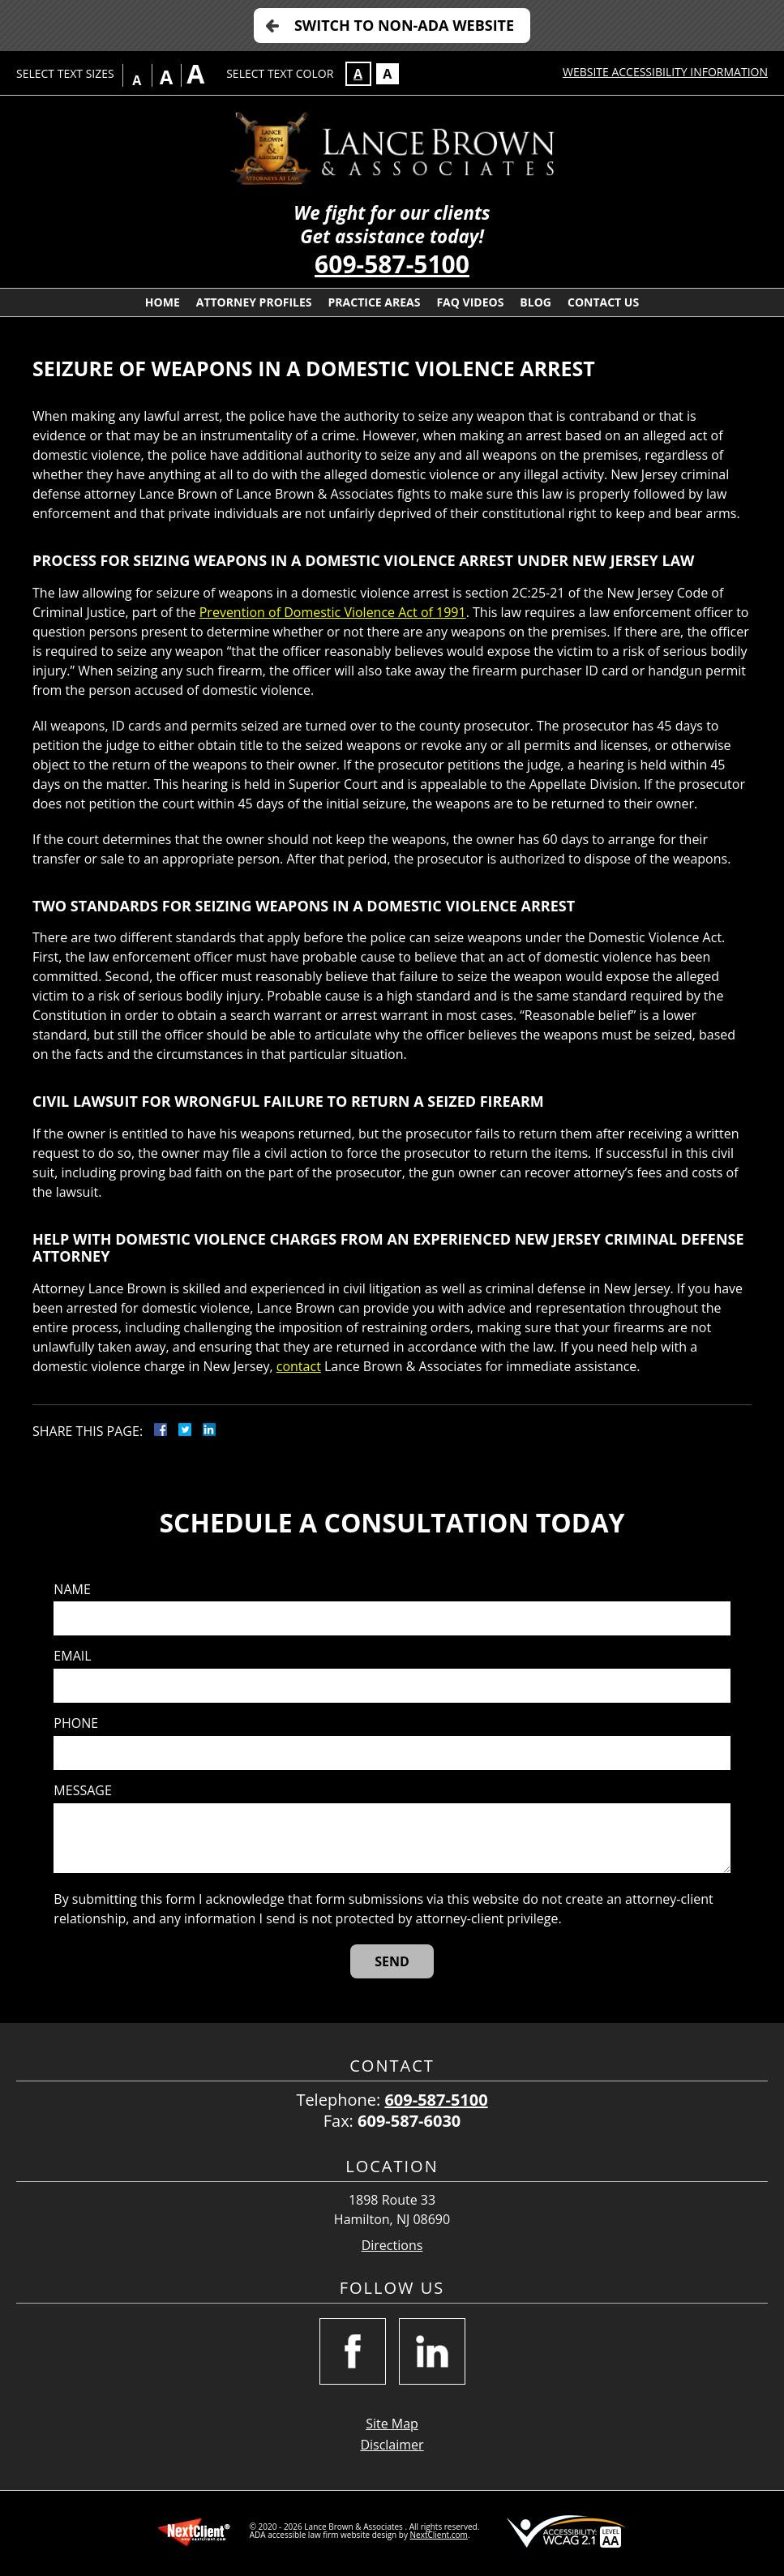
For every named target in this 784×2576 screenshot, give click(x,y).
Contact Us (603, 302)
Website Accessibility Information (665, 71)
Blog (535, 302)
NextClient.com (439, 2534)
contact (298, 1366)
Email (72, 1656)
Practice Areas (374, 302)
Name (72, 1589)
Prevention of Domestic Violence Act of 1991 (332, 612)
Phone (76, 1723)
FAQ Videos (469, 302)
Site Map (392, 2423)
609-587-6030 (409, 2121)
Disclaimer (391, 2445)
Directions (392, 2245)
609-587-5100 (392, 264)
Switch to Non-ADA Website (404, 25)
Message (82, 1790)
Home (162, 302)
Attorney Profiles (254, 302)
